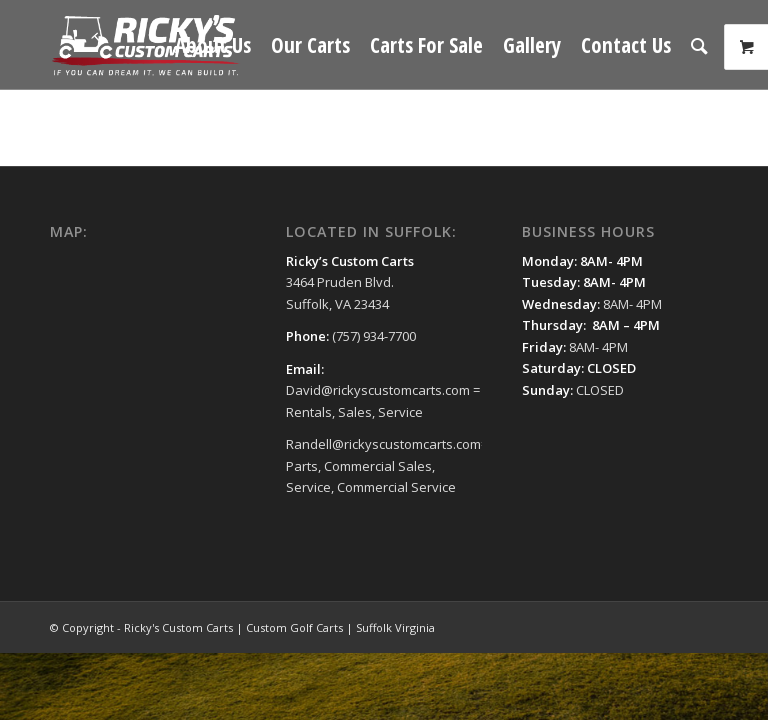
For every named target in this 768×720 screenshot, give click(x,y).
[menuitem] (213, 45)
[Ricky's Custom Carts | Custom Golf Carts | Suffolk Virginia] (146, 45)
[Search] (699, 45)
